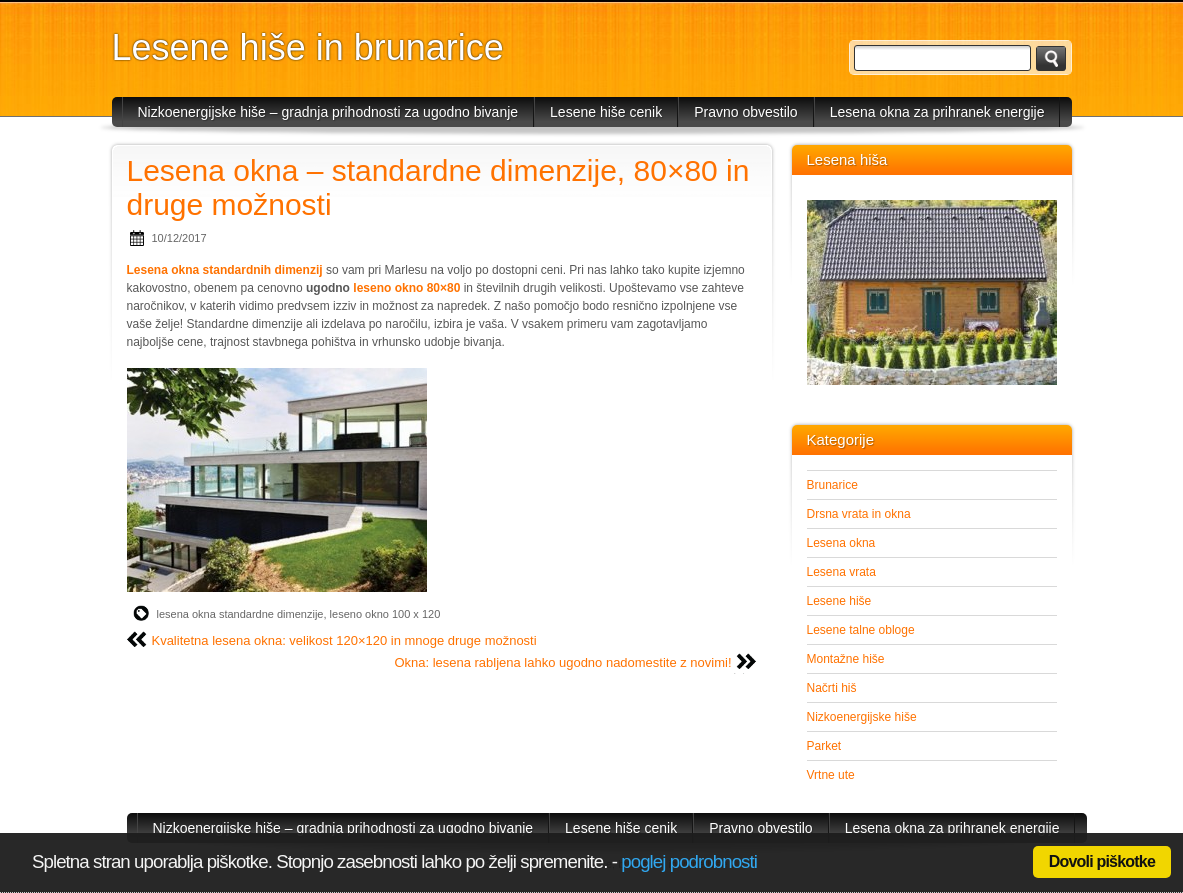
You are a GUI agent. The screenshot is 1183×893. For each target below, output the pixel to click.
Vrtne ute (831, 775)
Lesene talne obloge (861, 630)
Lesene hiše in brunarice (308, 47)
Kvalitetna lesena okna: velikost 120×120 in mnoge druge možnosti (344, 640)
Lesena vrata (841, 572)
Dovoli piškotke (1102, 861)
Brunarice (832, 485)
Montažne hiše (846, 659)
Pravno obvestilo (746, 112)
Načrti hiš (832, 688)
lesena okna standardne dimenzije (240, 614)
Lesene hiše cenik (606, 112)
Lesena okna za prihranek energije (937, 112)
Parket (824, 746)
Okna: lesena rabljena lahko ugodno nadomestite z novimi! (562, 662)
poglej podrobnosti (689, 861)
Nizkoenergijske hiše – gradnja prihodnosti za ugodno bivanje (328, 112)
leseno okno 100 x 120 (385, 614)
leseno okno (388, 288)
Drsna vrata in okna (859, 514)
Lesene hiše (839, 601)
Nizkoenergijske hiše (862, 717)
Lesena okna (841, 543)
